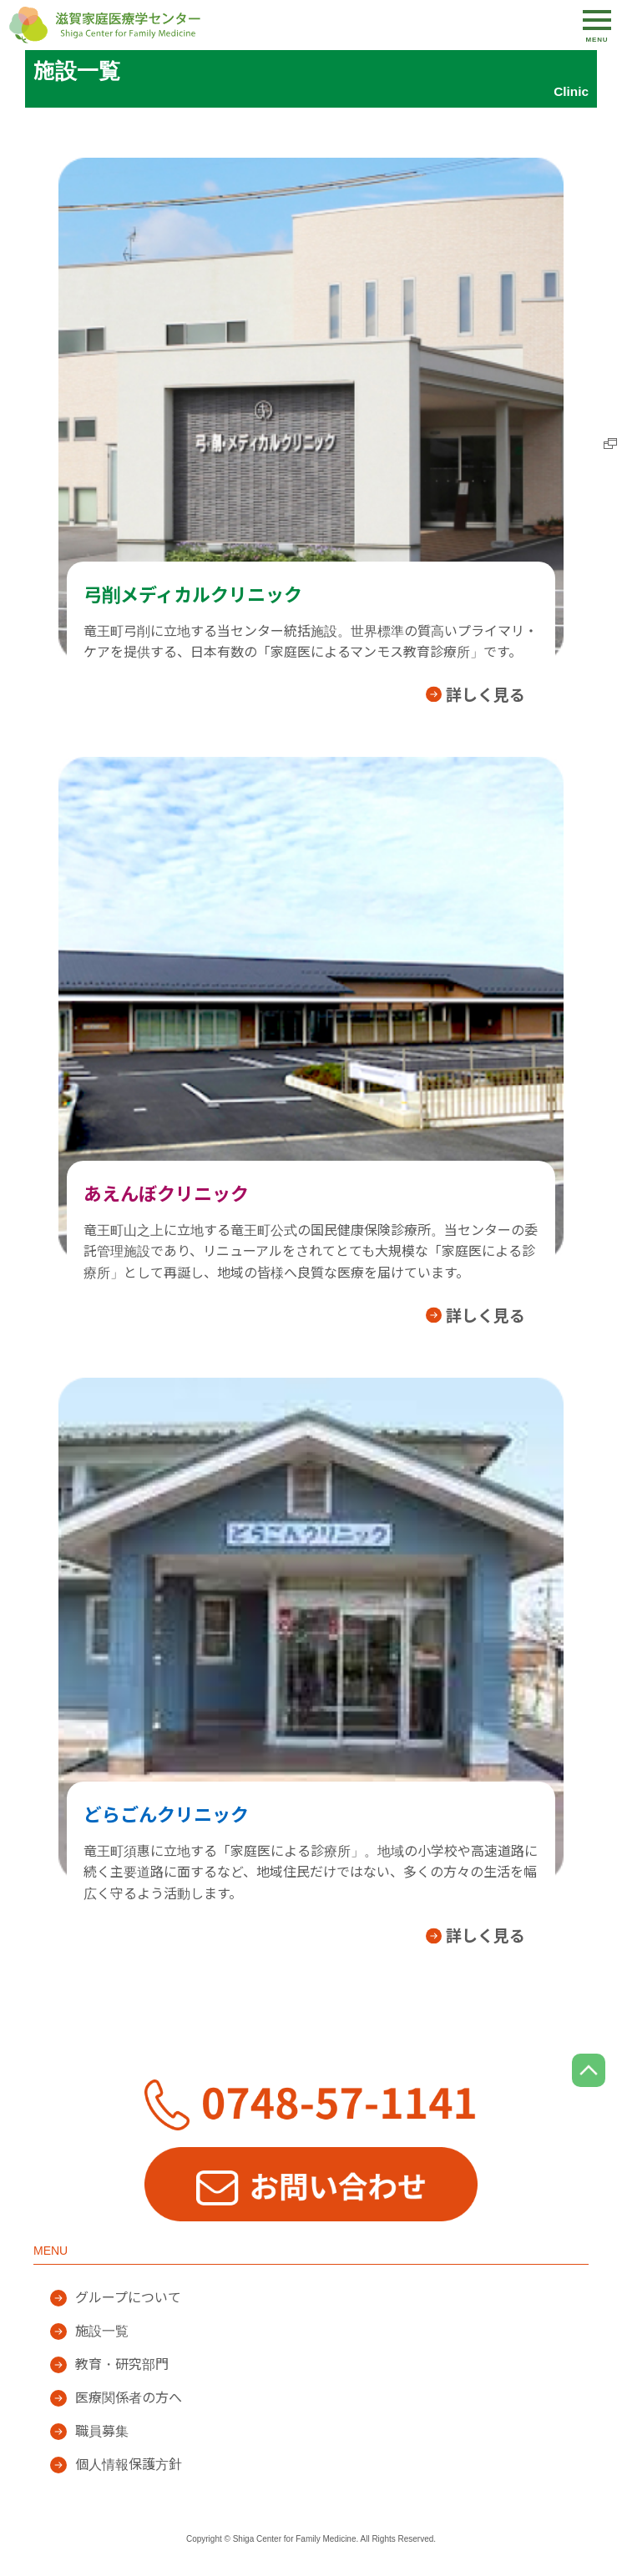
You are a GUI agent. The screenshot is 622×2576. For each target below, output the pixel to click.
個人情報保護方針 (128, 2465)
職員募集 (102, 2431)
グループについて (128, 2298)
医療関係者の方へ (128, 2398)
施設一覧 (102, 2331)
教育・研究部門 (122, 2364)
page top (588, 2070)
